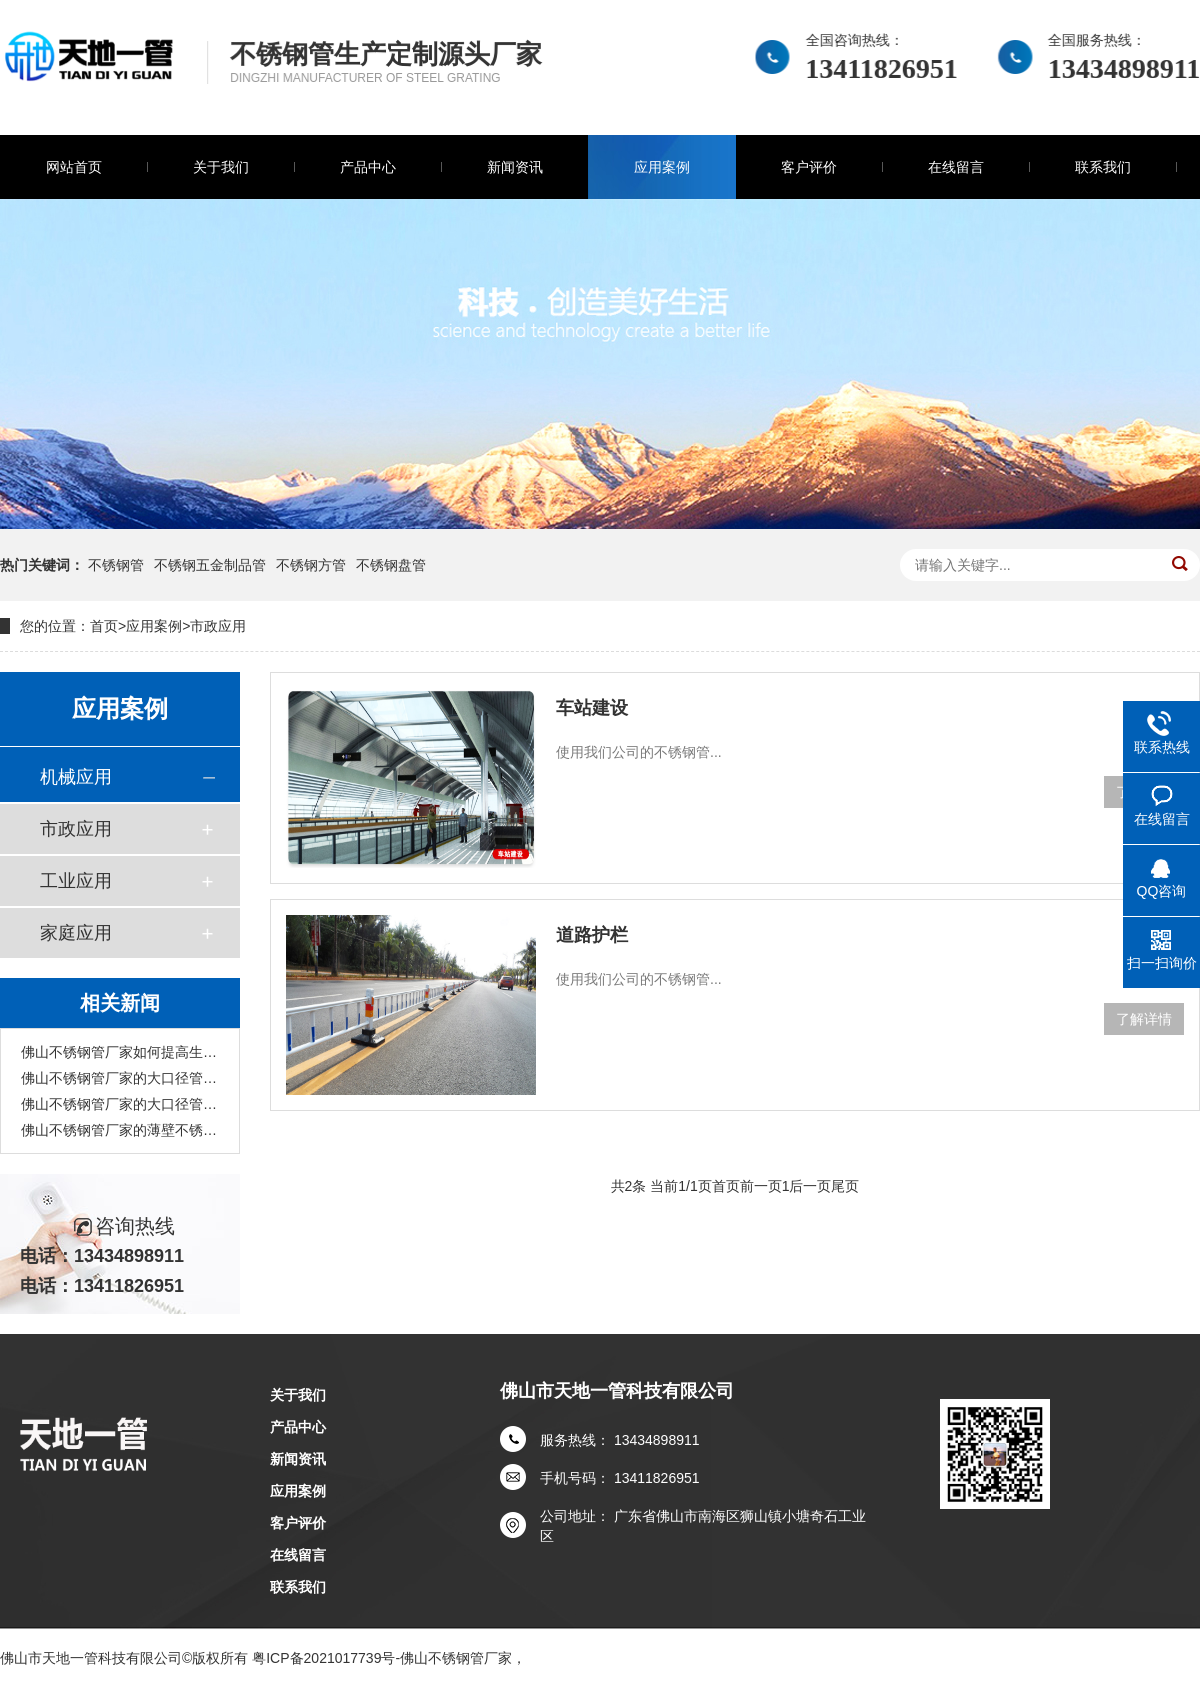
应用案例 (662, 167)
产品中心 (368, 167)
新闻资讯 (515, 167)
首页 (104, 626)
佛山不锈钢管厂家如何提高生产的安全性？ (120, 1052)
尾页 (845, 1186)
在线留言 (956, 167)
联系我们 (1103, 167)
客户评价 (809, 167)
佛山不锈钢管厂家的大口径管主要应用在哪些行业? (120, 1104)
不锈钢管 (116, 565)
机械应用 (76, 777)
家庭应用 (76, 933)
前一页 (761, 1186)
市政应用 (218, 626)
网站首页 (74, 167)
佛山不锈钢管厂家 (456, 1658)
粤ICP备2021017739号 (323, 1658)
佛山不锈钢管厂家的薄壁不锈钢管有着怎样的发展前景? (120, 1130)
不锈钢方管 (311, 565)
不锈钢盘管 (391, 565)
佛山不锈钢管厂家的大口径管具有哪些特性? (120, 1078)
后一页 (810, 1186)
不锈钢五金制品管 (210, 565)
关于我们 (221, 167)
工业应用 (76, 881)
